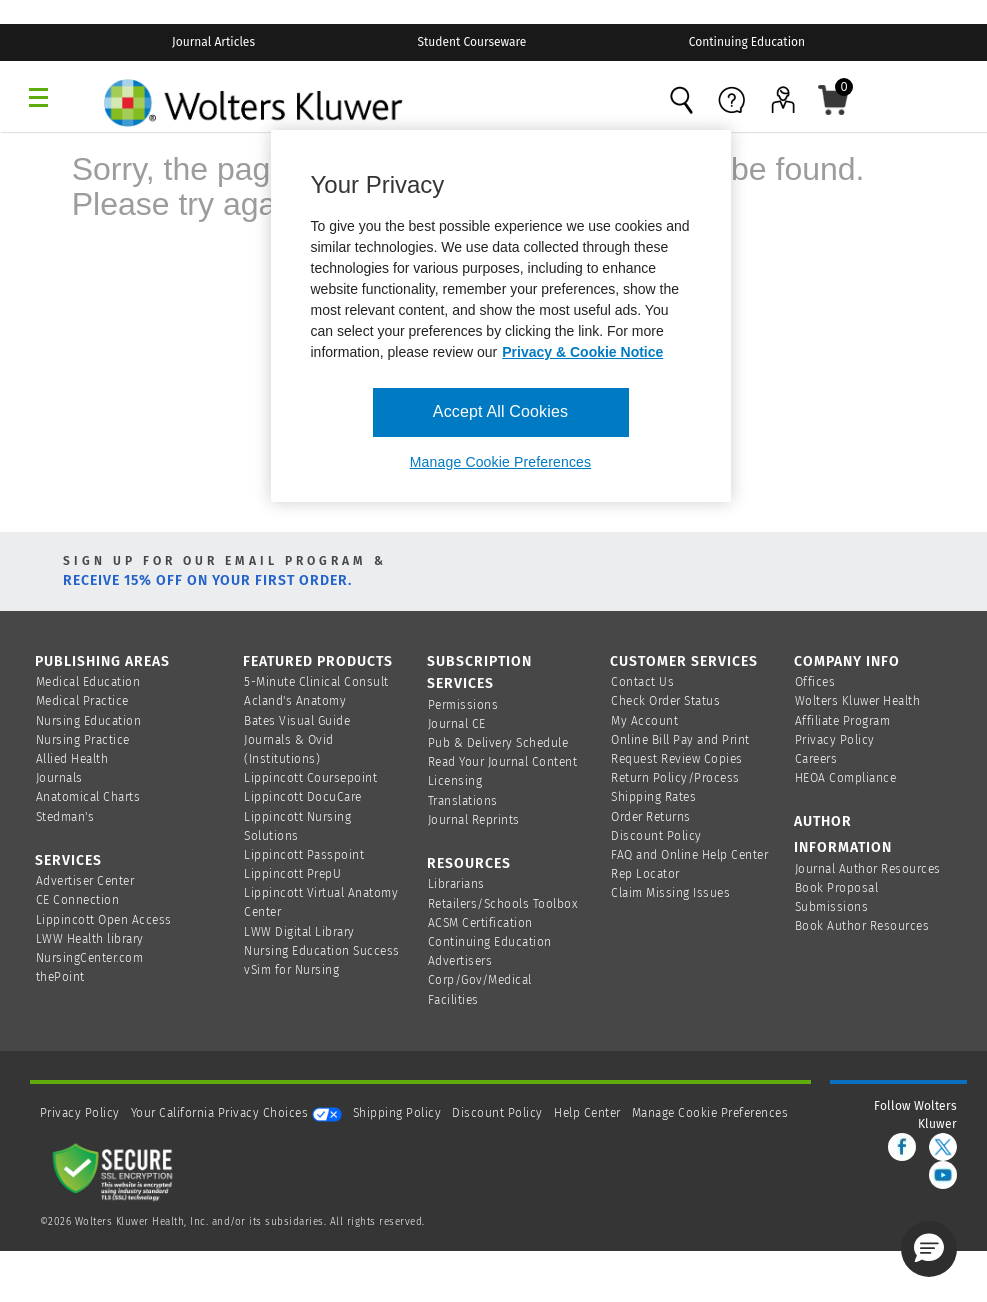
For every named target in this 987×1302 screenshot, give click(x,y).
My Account (644, 721)
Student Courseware (471, 42)
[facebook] (902, 1147)
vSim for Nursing (291, 970)
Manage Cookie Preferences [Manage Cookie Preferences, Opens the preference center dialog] (500, 462)
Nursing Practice (83, 740)
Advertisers (460, 961)
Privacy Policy (835, 740)
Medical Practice (82, 701)
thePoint (60, 977)
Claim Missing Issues (670, 893)
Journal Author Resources (868, 869)
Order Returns (651, 817)
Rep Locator (645, 874)
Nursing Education (89, 721)
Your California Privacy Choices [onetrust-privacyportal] (236, 1113)
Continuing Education (747, 42)
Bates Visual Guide (297, 721)
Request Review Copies (677, 759)
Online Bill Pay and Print (680, 740)
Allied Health (72, 759)
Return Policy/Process (675, 778)
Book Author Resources (862, 926)
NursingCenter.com (90, 958)
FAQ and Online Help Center (689, 855)
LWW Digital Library (299, 932)
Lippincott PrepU (292, 874)
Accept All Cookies (500, 411)
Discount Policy (656, 836)
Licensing (455, 781)
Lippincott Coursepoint (310, 778)
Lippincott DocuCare (303, 797)
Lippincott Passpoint (304, 855)
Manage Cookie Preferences (710, 1113)
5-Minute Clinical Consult (316, 682)
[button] (929, 1249)
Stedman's (65, 817)
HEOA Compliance (846, 778)
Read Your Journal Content (503, 762)
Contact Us (642, 682)
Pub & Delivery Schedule (498, 743)
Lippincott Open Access (104, 920)
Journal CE (457, 724)
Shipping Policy (397, 1113)
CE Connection (78, 900)
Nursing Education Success (322, 951)
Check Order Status (665, 701)
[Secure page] (117, 1171)
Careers (816, 759)
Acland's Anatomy (295, 701)
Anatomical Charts (88, 797)
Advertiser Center (85, 881)
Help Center (589, 1113)
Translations (463, 801)
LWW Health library (90, 939)
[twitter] (943, 1147)
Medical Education (88, 682)
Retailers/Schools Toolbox (503, 904)
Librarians (456, 884)
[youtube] (943, 1175)
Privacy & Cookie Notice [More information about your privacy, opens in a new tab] (582, 352)
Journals (59, 778)
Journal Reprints (474, 820)
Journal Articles (213, 42)
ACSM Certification (480, 923)
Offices (815, 682)
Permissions (463, 705)
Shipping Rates (653, 797)
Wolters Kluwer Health (858, 701)
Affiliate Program (843, 721)
